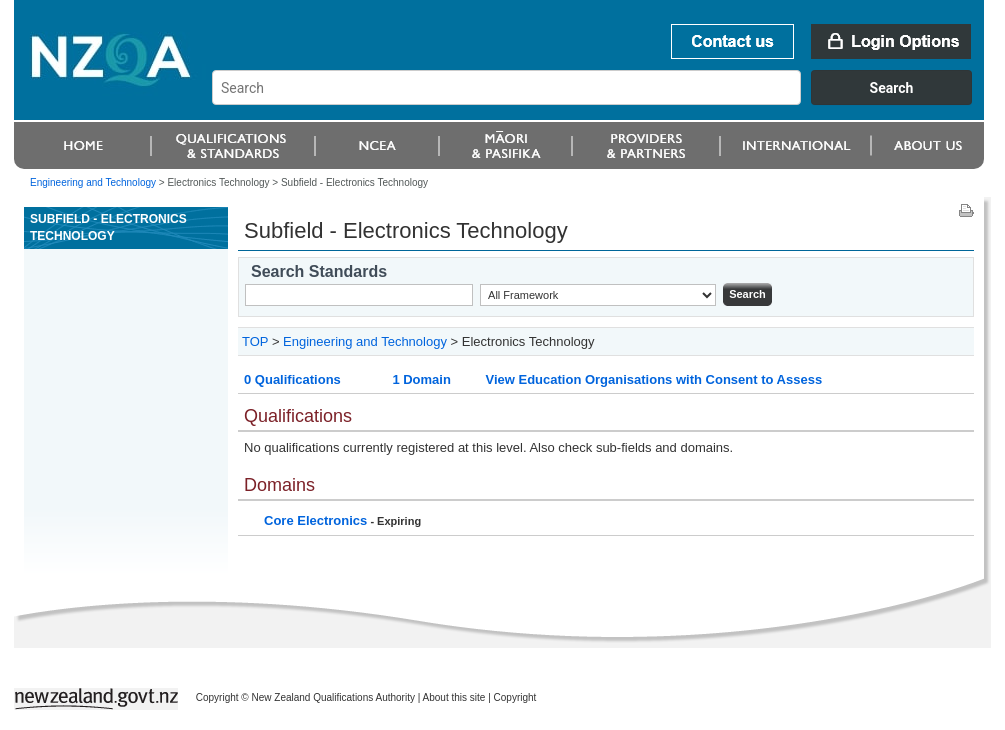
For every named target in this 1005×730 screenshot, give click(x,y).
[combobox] (601, 100)
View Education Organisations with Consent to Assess (653, 379)
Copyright (515, 697)
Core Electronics (315, 520)
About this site (454, 697)
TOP (255, 341)
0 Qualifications (292, 379)
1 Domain (421, 379)
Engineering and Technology (93, 182)
